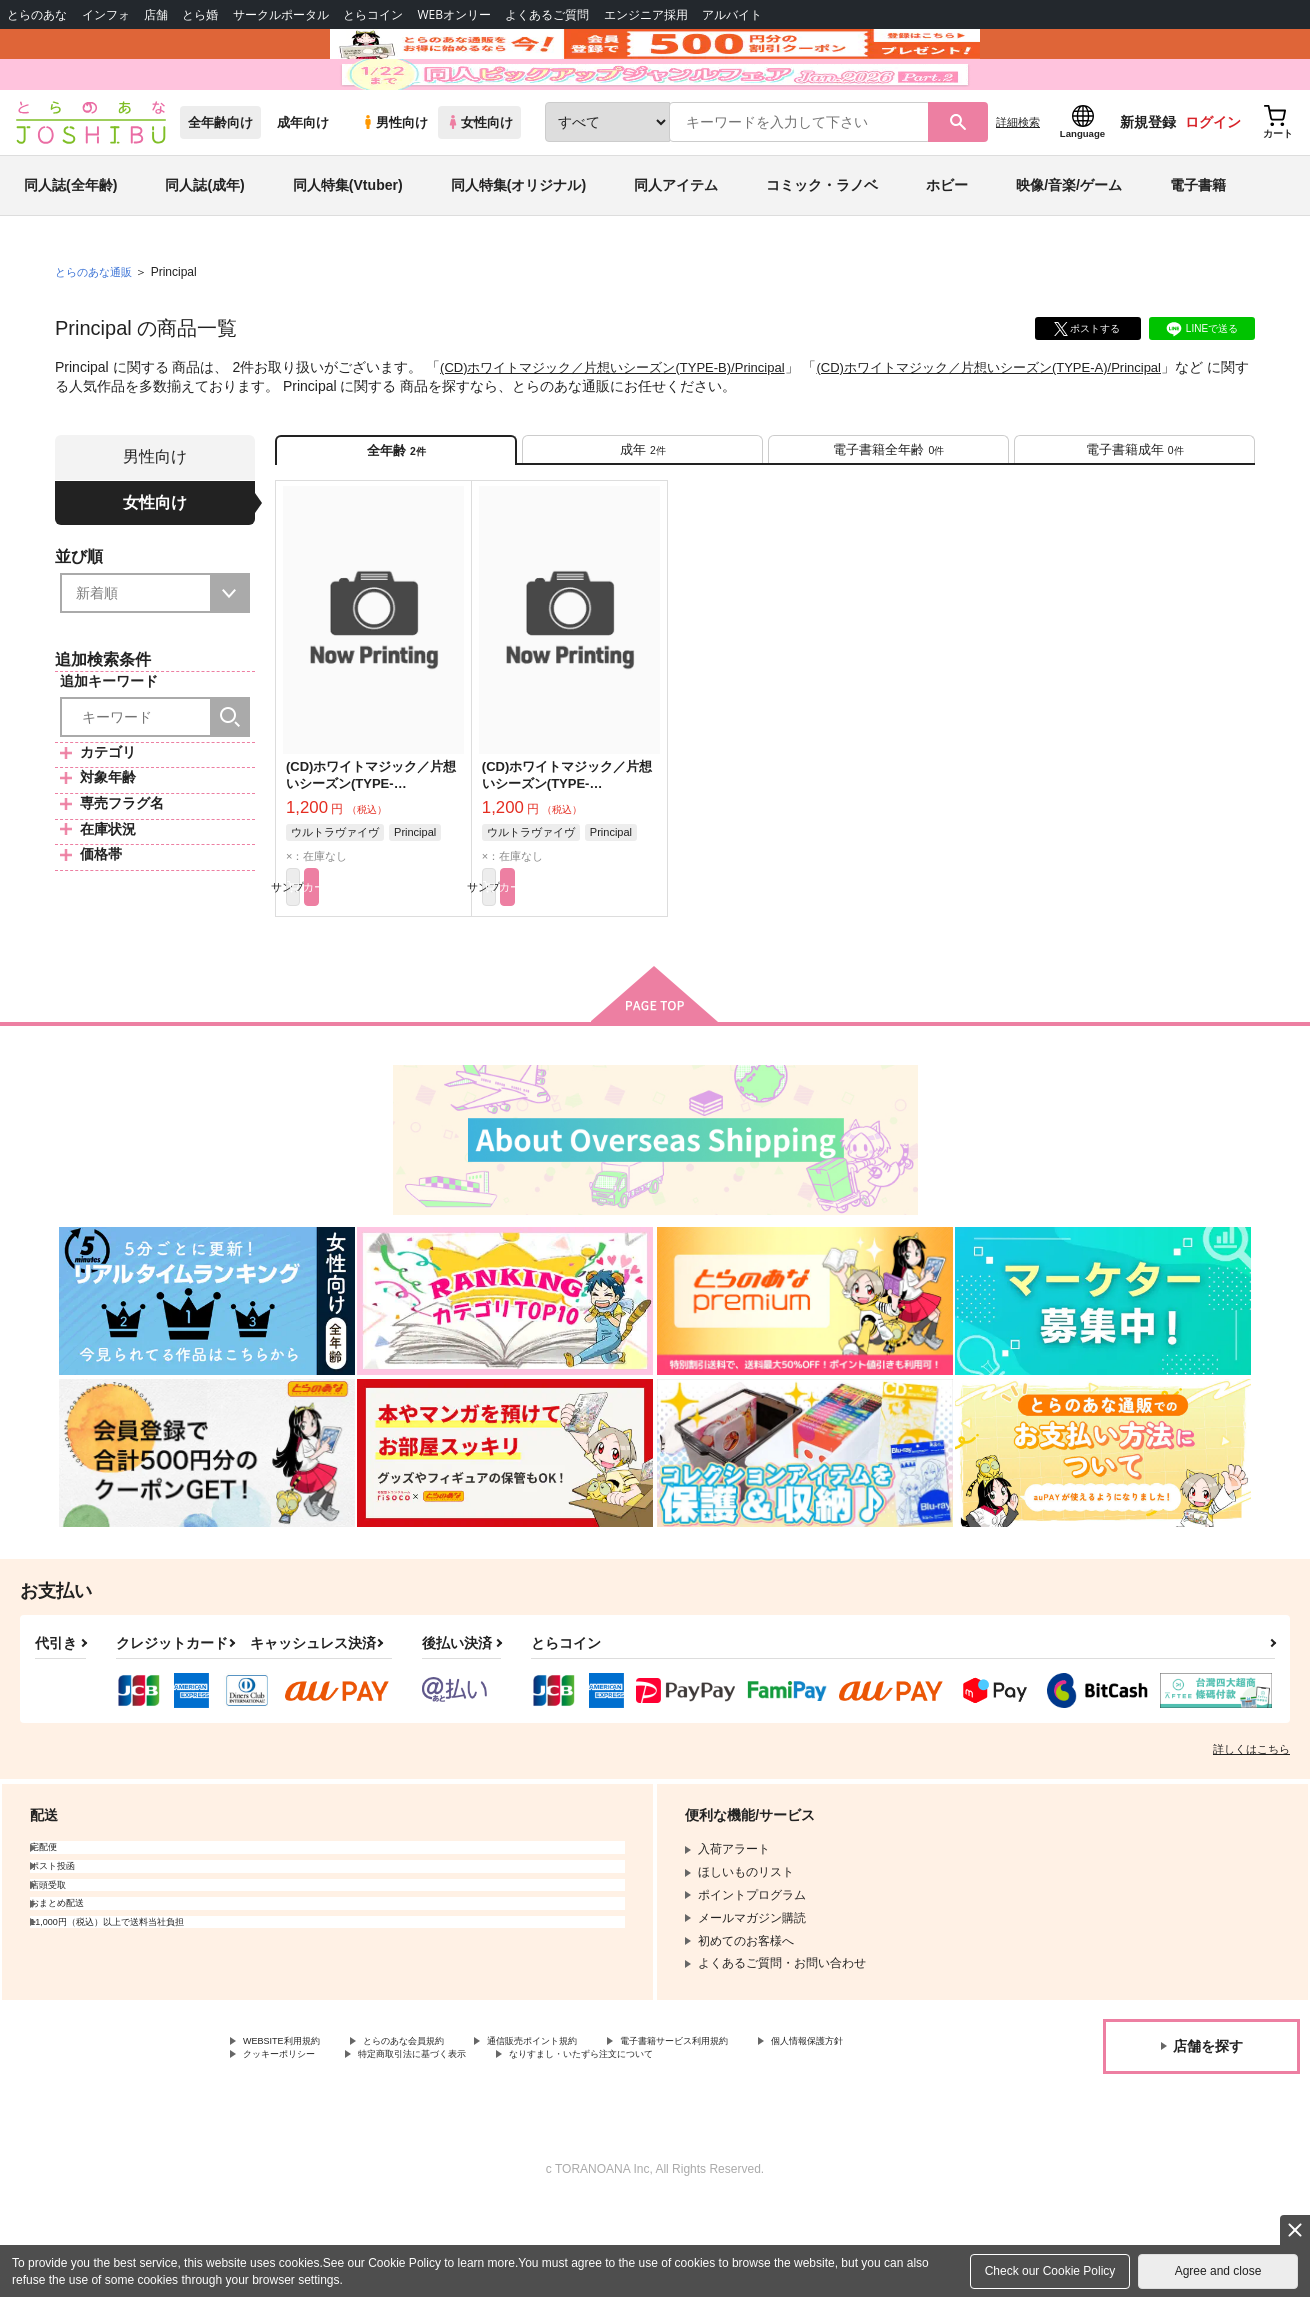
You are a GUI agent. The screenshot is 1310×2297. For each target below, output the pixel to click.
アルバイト (732, 14)
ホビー (947, 244)
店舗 (156, 14)
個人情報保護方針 (291, 2145)
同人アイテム (676, 244)
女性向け (479, 181)
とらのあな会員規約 (442, 2128)
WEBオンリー (454, 14)
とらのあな (37, 14)
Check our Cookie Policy (1050, 2271)
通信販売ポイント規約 (599, 2128)
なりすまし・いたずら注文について (804, 2145)
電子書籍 (1198, 244)
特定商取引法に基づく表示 (593, 2145)
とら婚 (200, 14)
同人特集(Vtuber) (348, 244)
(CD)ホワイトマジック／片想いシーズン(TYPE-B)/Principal (625, 426)
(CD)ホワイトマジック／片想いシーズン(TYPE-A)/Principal (1028, 426)
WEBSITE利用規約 (294, 2128)
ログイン (1213, 181)
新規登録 (1148, 181)
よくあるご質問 (547, 14)
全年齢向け (220, 181)
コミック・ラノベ (822, 244)
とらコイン (373, 14)
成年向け (303, 181)
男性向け (394, 181)
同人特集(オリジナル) (518, 244)
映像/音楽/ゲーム (1069, 244)
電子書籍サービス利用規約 (774, 2128)
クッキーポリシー (430, 2145)
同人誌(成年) (204, 244)
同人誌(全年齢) (70, 244)
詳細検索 (1018, 181)
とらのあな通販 (97, 331)
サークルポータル (281, 14)
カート (418, 968)
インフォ (106, 14)
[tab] (642, 517)
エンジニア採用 (646, 14)
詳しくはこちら (1251, 1834)
